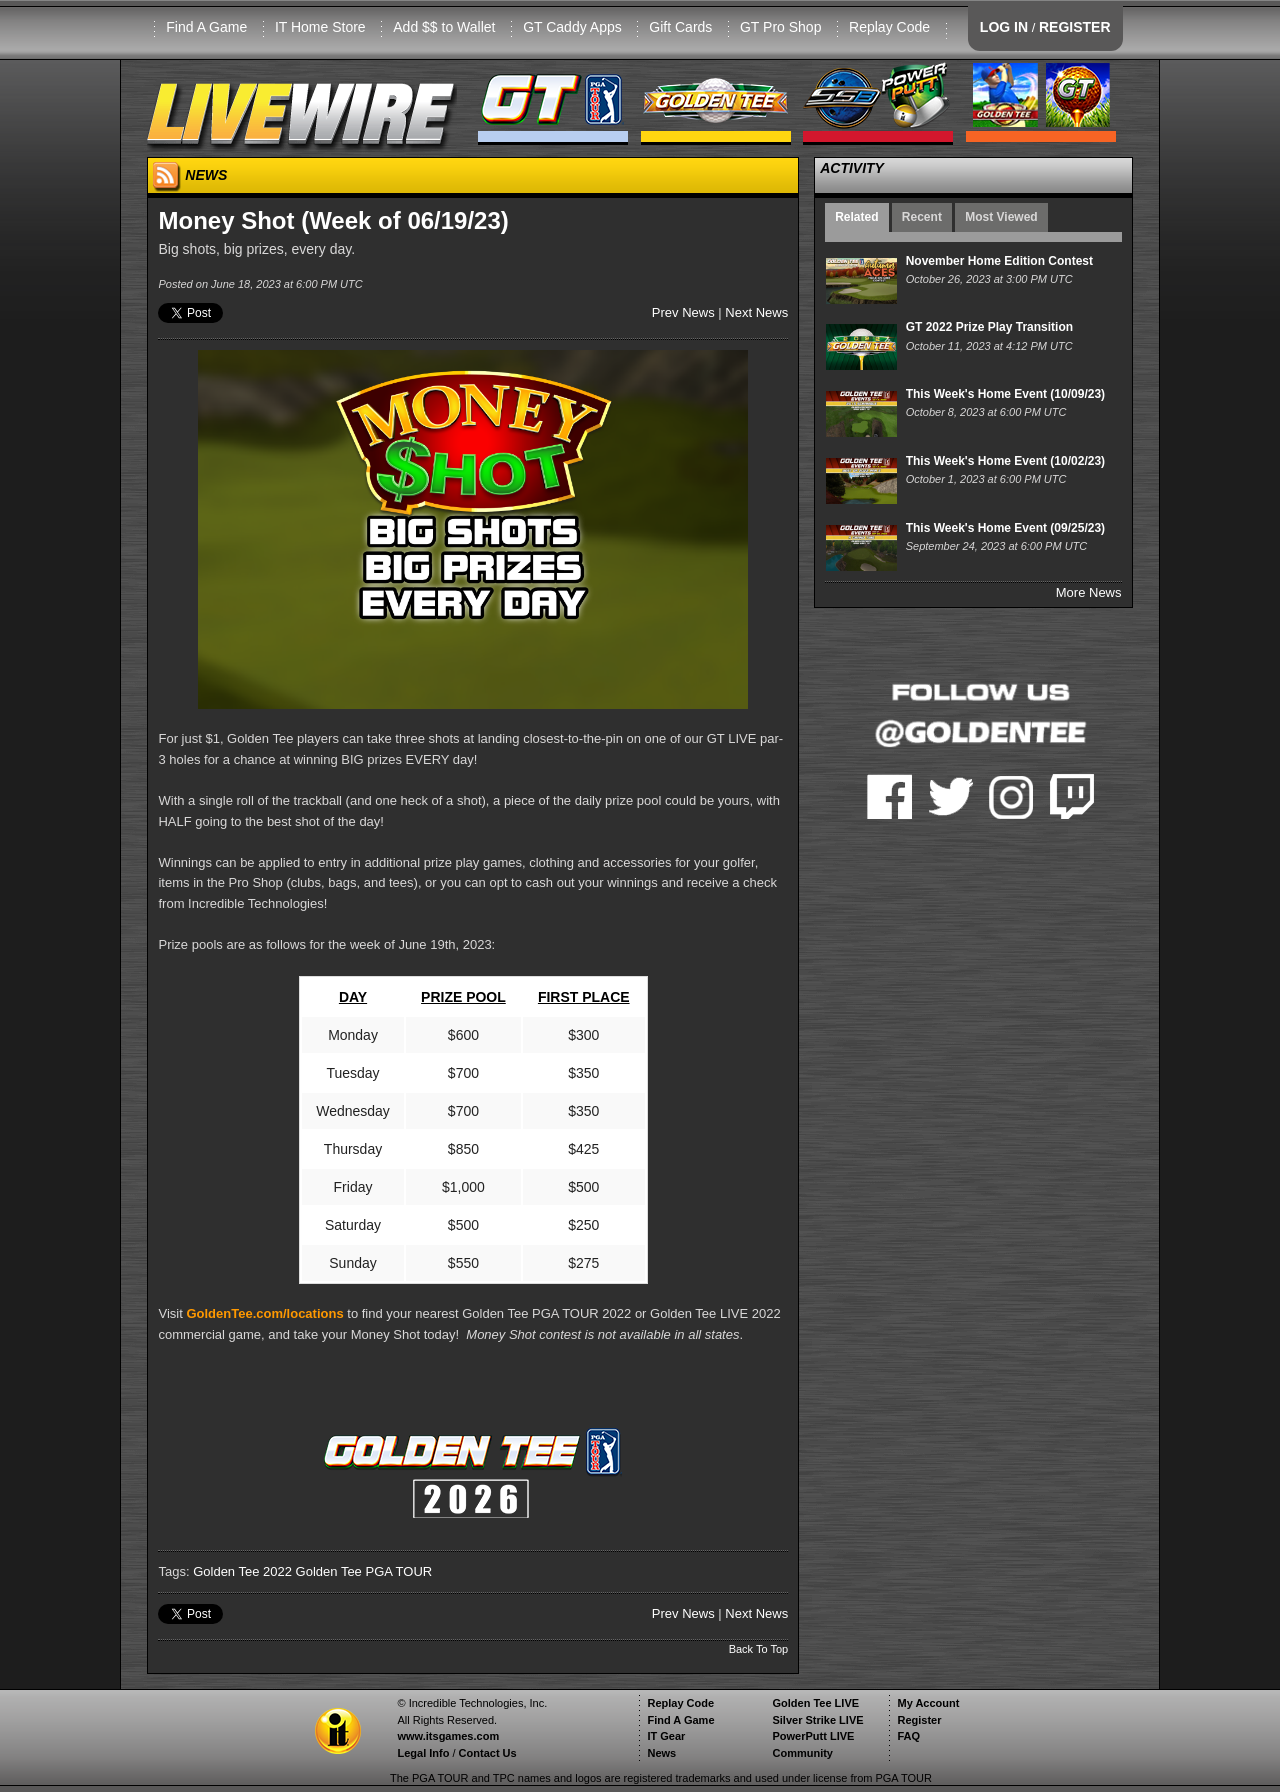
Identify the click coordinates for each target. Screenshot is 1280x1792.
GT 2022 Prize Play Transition (989, 327)
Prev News (683, 312)
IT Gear (666, 1736)
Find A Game (206, 27)
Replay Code (889, 27)
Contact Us (488, 1753)
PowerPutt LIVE (813, 1736)
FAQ (908, 1736)
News (661, 1753)
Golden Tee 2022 (242, 1571)
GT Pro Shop (780, 27)
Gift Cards (680, 27)
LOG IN (1004, 27)
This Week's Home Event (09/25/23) (1005, 528)
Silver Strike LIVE (817, 1720)
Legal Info (423, 1753)
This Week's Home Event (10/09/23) (1005, 394)
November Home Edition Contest (999, 261)
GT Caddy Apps (572, 27)
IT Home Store (320, 27)
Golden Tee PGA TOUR (364, 1571)
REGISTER (1075, 27)
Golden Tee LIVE (815, 1703)
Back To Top (759, 1649)
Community (802, 1753)
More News (1089, 592)
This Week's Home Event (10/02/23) (1005, 461)
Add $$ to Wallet (444, 27)
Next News (756, 312)
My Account (928, 1703)
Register (919, 1720)
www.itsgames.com (448, 1736)
